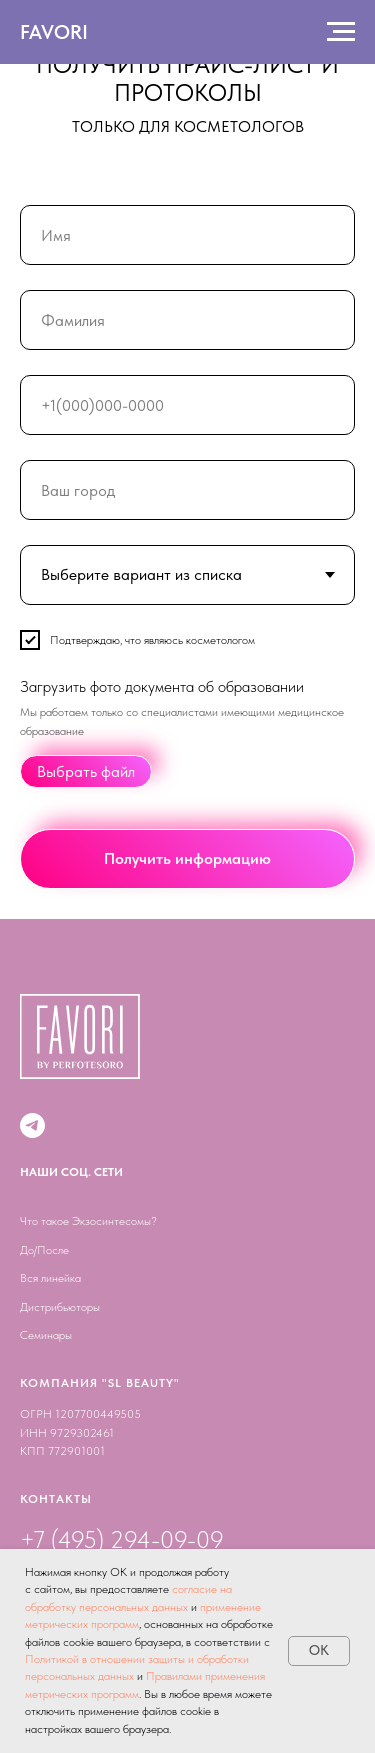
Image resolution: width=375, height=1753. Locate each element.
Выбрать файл (86, 772)
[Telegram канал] (32, 1125)
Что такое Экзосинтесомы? (88, 1221)
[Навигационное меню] (341, 32)
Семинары (46, 1335)
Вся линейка (50, 1278)
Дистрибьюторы (60, 1307)
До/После (44, 1250)
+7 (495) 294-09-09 (122, 1539)
